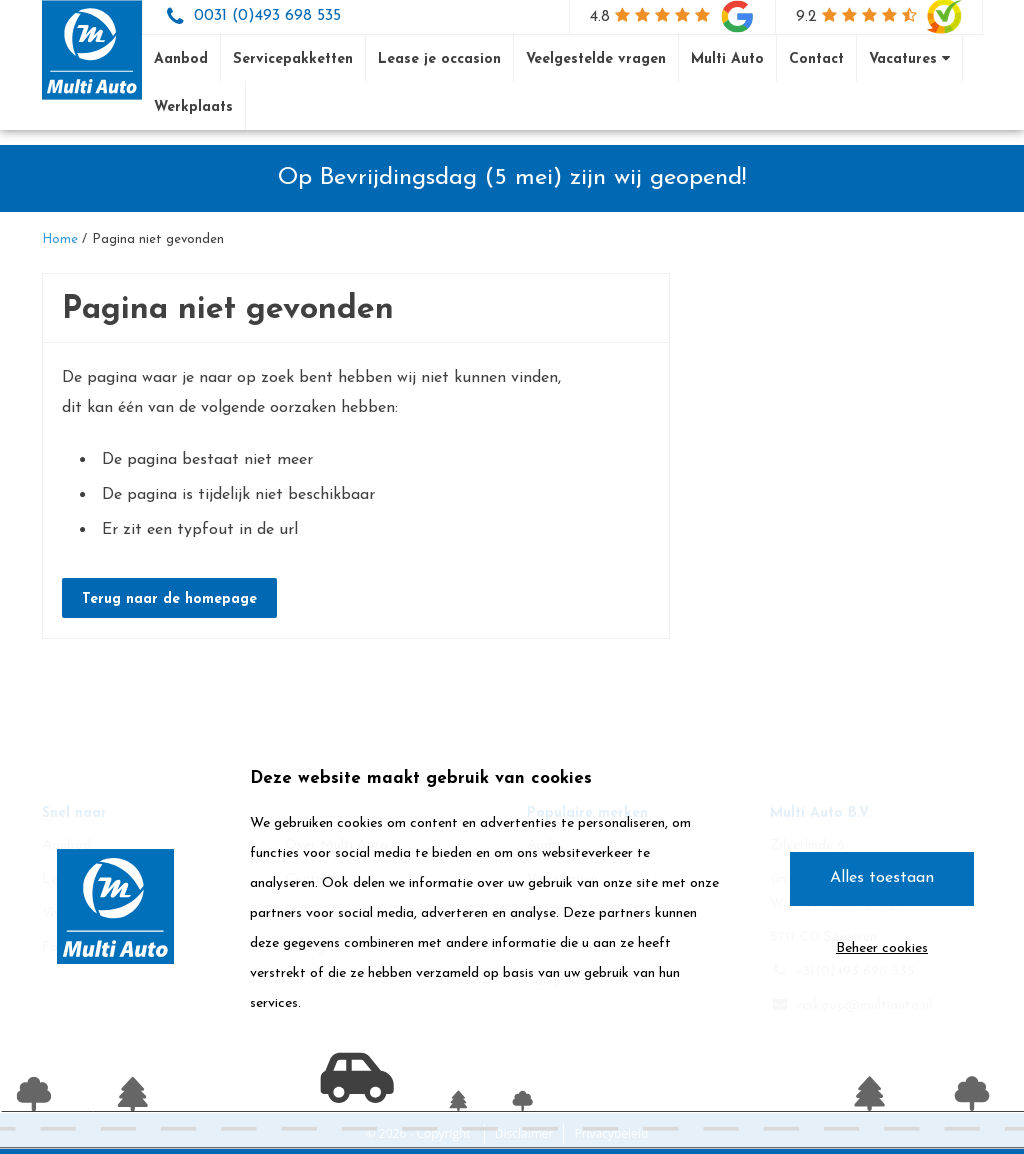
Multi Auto (727, 59)
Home (60, 239)
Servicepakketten (293, 59)
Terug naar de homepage (169, 599)
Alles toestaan (882, 878)
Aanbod (181, 59)
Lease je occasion (439, 59)
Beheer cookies (882, 948)
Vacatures (909, 59)
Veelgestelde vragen (596, 59)
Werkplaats (193, 107)
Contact (816, 59)
